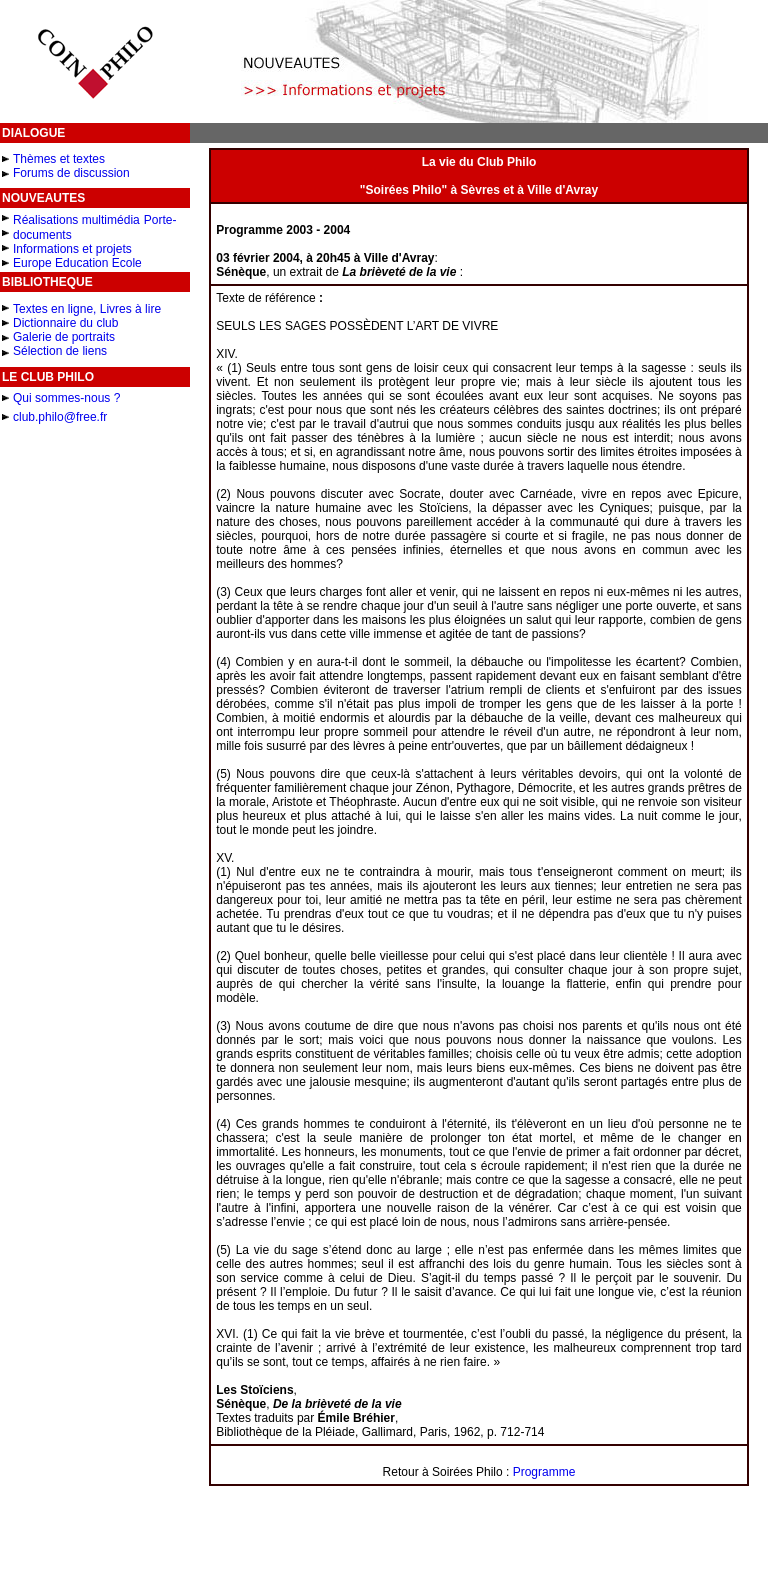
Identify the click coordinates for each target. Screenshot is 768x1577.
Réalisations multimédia (76, 220)
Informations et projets (72, 249)
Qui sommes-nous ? (66, 398)
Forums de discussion (71, 173)
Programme (544, 1472)
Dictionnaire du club (65, 323)
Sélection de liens (60, 351)
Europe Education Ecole (77, 263)
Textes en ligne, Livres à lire (87, 309)
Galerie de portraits (64, 337)
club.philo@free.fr (60, 417)
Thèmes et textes (59, 159)
